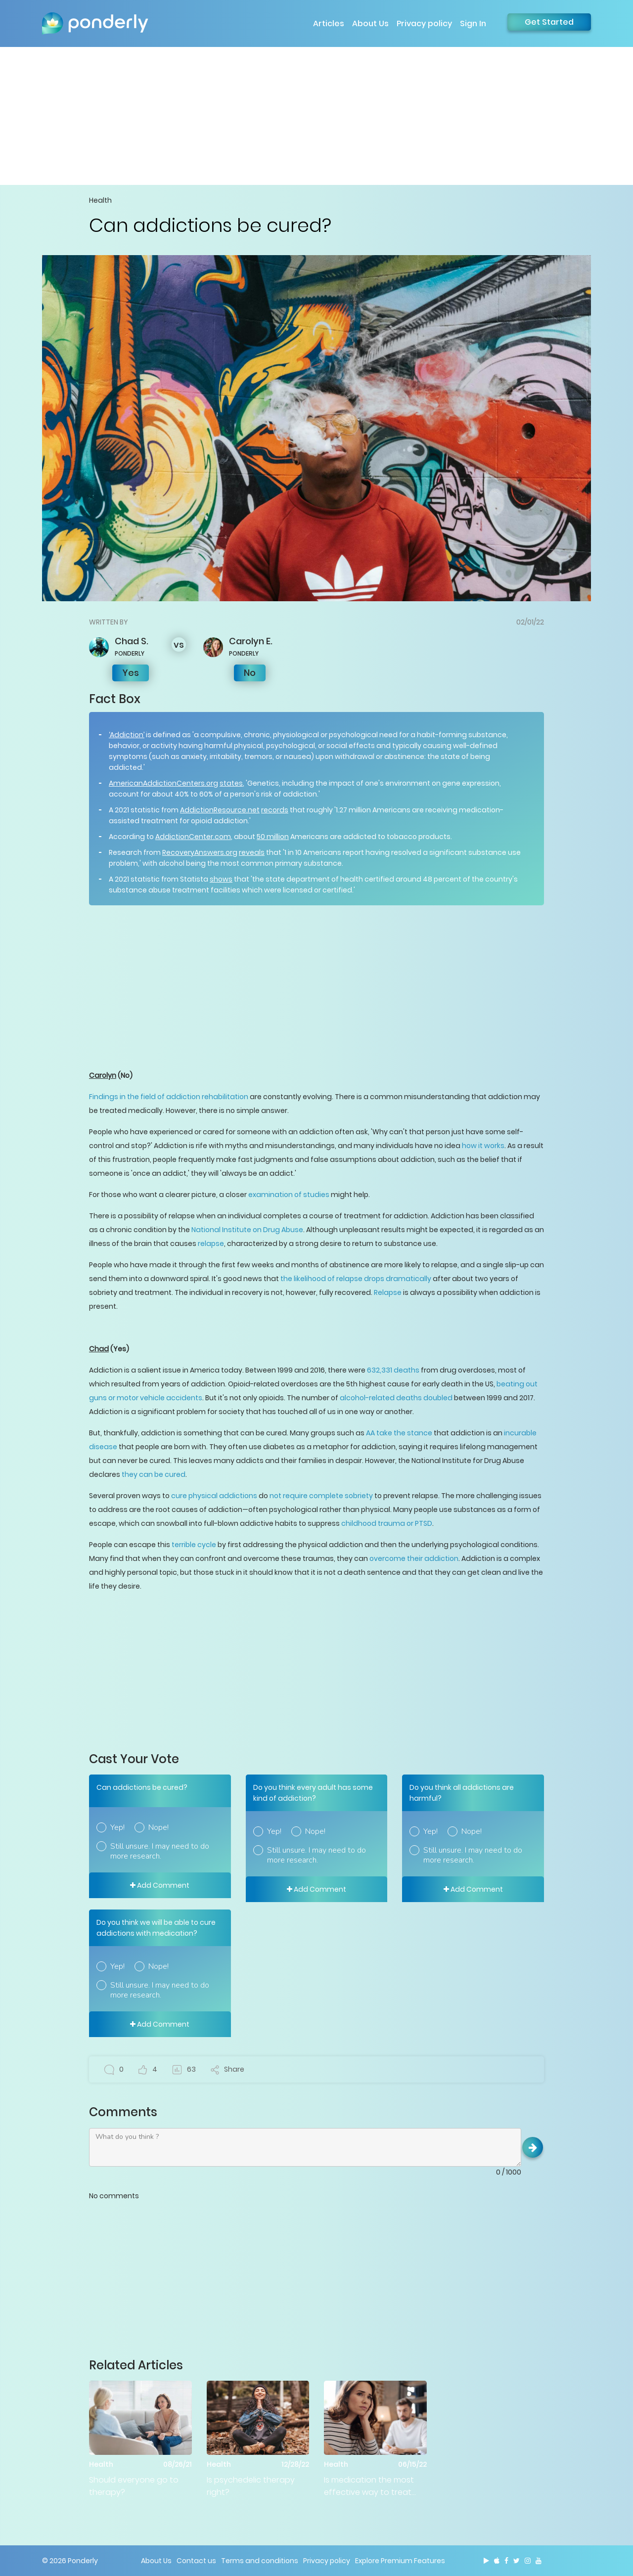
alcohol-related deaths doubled (396, 1398)
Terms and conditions (259, 2561)
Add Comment (159, 1885)
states (231, 783)
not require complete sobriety (321, 1496)
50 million (273, 837)
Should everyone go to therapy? (134, 2486)
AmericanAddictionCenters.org (163, 783)
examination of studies (288, 1194)
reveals (252, 852)
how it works (483, 1146)
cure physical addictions (214, 1496)
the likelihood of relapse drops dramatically (355, 1279)
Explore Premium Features (400, 2561)
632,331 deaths (393, 1370)
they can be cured (153, 1474)
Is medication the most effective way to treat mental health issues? (369, 2486)
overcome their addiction (413, 1558)
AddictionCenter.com (193, 837)
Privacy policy (424, 23)
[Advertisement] (316, 115)
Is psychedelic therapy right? (251, 2486)
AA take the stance (399, 1433)
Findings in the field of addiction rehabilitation (168, 1097)
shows (221, 879)
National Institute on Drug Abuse (247, 1230)
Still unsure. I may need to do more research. (159, 1851)
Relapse (388, 1292)
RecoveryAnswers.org (199, 852)
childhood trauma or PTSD (386, 1523)
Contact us (196, 2561)
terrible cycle (194, 1545)
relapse (211, 1243)
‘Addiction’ (126, 735)
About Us (370, 23)
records (274, 810)
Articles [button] (328, 23)
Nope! (158, 1827)
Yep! (117, 1827)
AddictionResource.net (220, 810)
